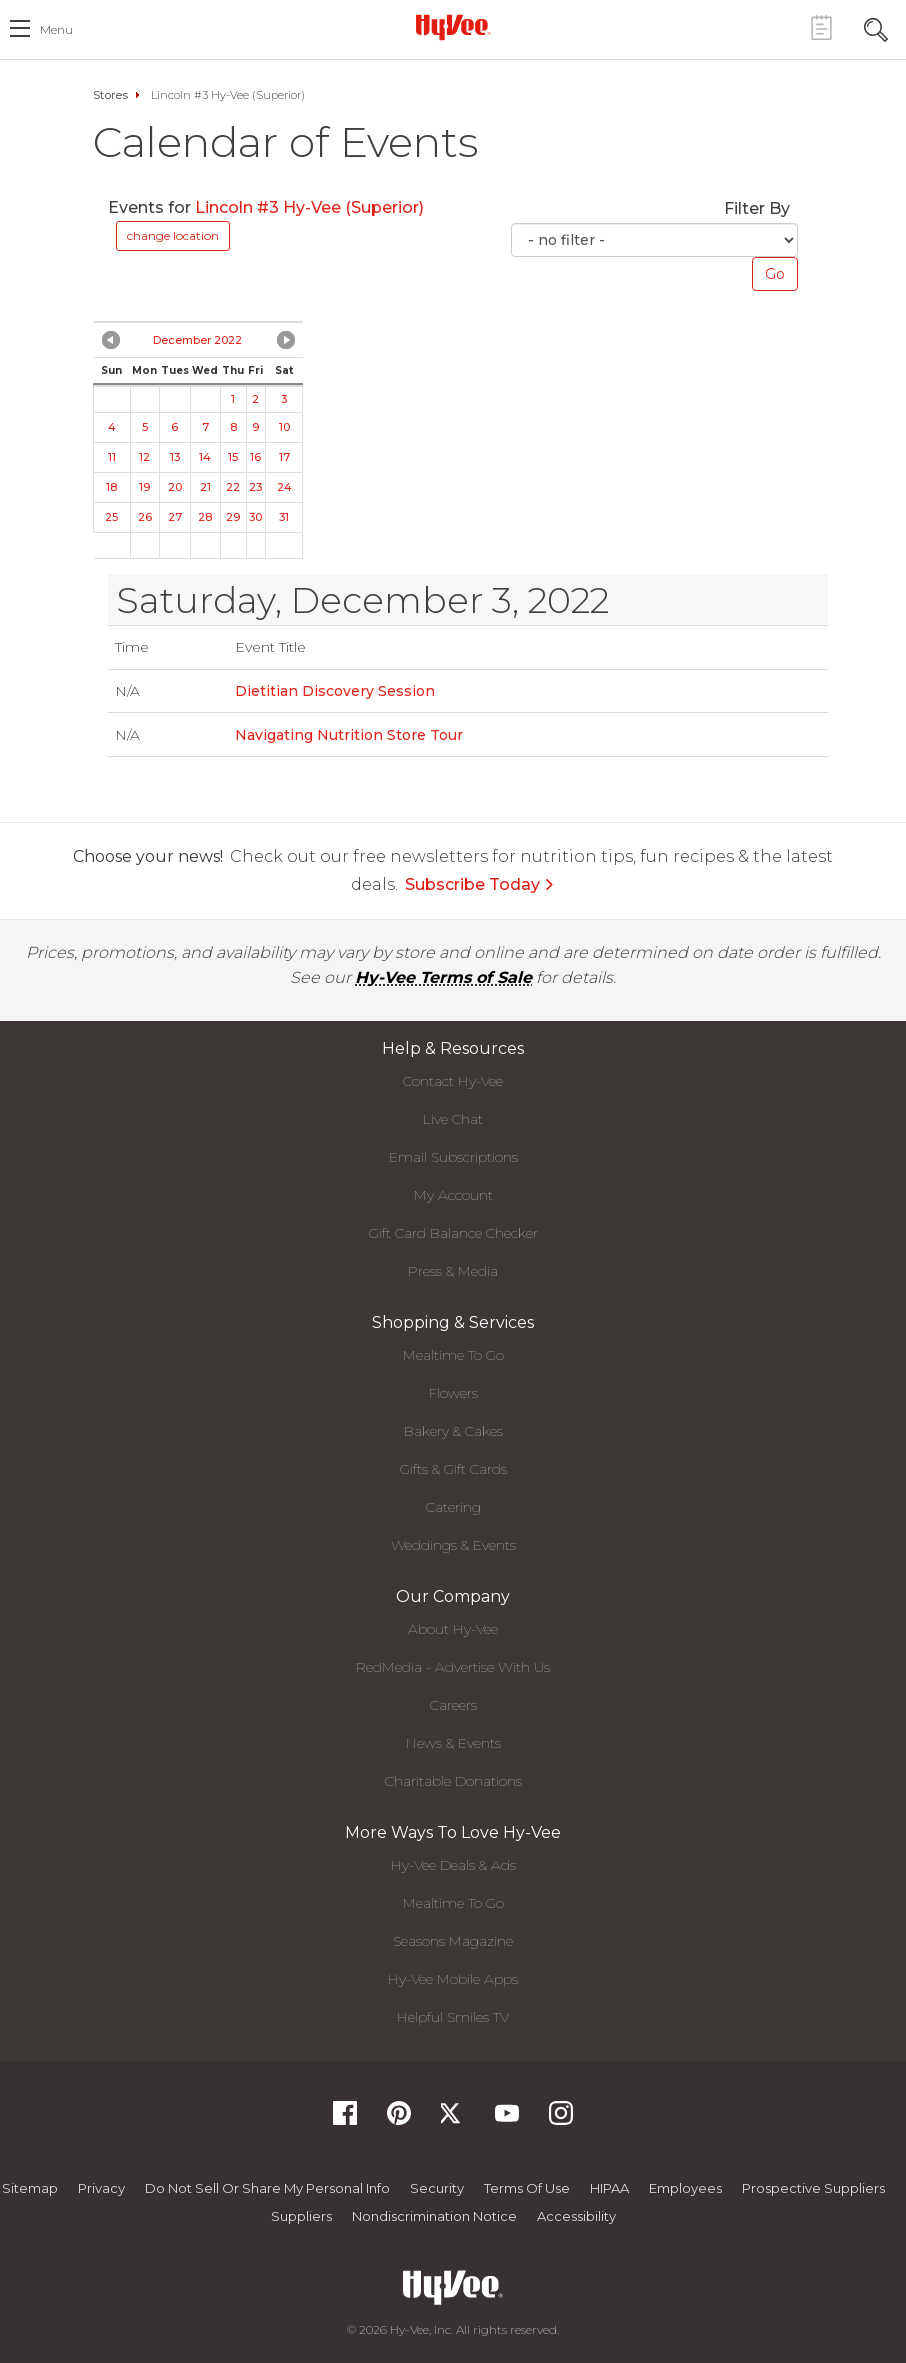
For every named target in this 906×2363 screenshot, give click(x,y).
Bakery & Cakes (453, 1431)
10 (284, 427)
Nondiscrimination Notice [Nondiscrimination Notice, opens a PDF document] (434, 2216)
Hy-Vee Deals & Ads (453, 1865)
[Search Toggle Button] (876, 27)
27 (175, 517)
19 (144, 487)
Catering (453, 1507)
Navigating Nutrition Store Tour (349, 735)
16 (255, 457)
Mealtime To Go (453, 1355)
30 (255, 517)
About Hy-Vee (453, 1629)
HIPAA (609, 2188)
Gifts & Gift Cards (453, 1469)
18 (111, 487)
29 (233, 517)
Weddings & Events (453, 1545)
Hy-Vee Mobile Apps (453, 1979)
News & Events (453, 1743)
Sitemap (30, 2188)
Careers (453, 1705)
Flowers (453, 1393)
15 (233, 457)
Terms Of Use (527, 2188)
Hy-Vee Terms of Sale (443, 977)
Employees (685, 2188)
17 (284, 457)
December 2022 (197, 340)
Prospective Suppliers (813, 2188)
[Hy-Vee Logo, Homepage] (453, 27)
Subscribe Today (480, 884)
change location (173, 235)
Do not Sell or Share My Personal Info (267, 2188)
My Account (453, 1195)
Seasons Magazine (453, 1941)
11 (112, 457)
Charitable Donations (453, 1781)
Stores (110, 95)
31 (284, 517)
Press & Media (453, 1271)
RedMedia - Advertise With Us (453, 1667)
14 (205, 457)
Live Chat (453, 1119)
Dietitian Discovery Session (335, 691)
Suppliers (301, 2216)
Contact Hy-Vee (453, 1081)
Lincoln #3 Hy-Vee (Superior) (309, 207)
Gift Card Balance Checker (453, 1233)
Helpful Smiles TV (453, 2017)
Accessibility (576, 2216)
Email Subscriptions (453, 1157)
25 (111, 517)
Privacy (101, 2188)
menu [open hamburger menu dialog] (56, 29)
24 (284, 487)
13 (175, 457)
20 (175, 487)
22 (233, 487)
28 (205, 517)
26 (145, 517)
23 (255, 487)
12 (144, 457)
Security (437, 2188)
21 (205, 487)
